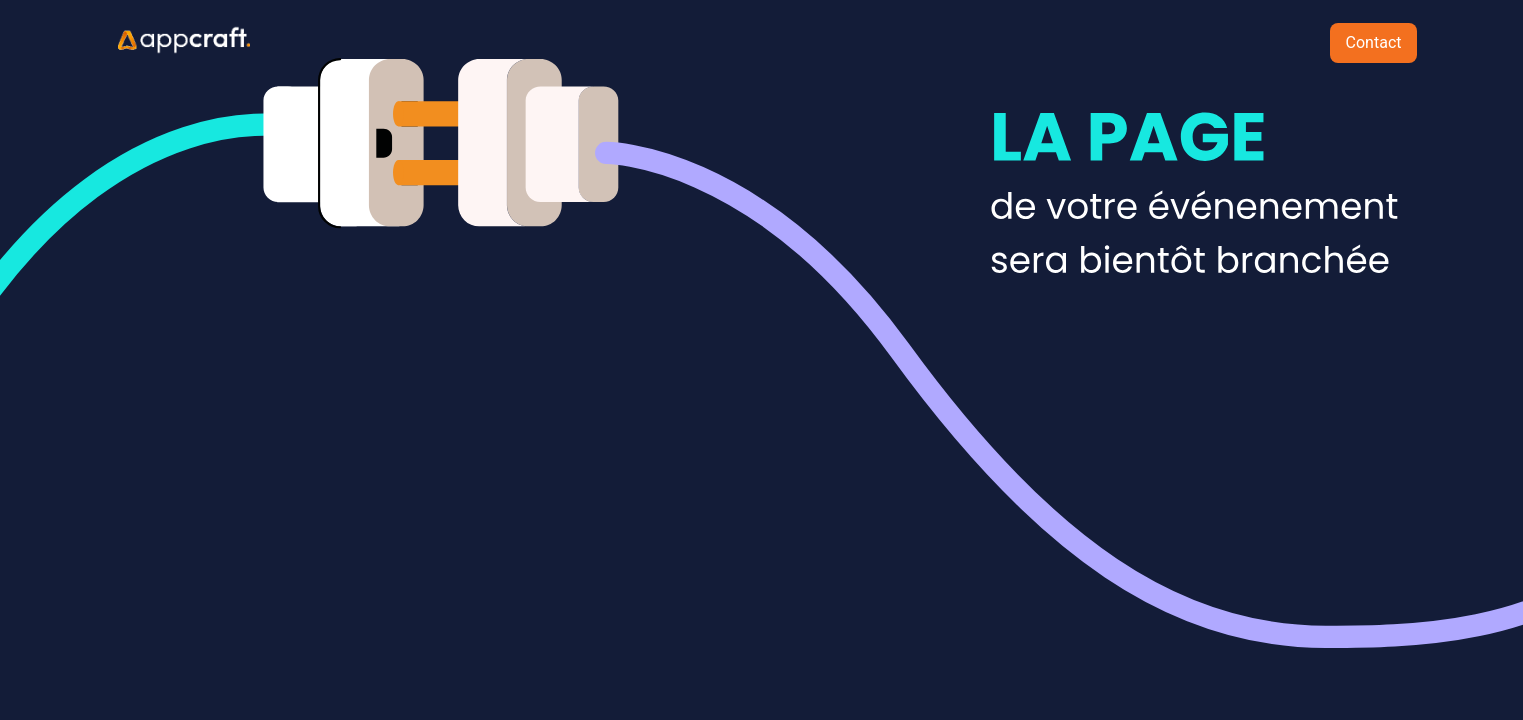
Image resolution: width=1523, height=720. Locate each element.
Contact (1374, 42)
